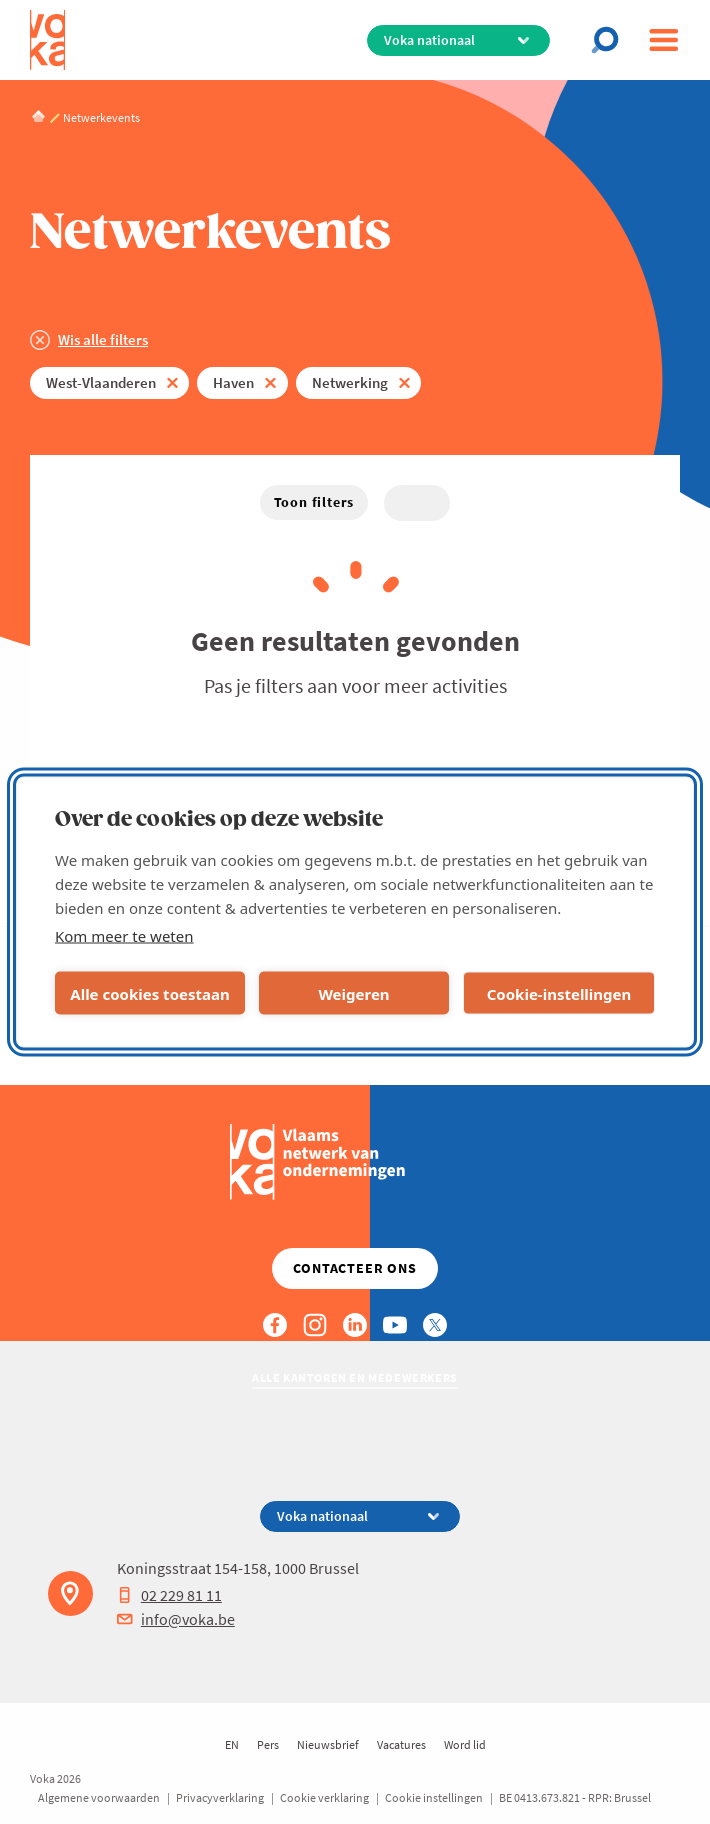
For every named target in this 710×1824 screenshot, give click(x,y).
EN (232, 1744)
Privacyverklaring (220, 1797)
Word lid (465, 1744)
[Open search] (611, 40)
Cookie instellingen (434, 1797)
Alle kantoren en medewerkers (355, 1377)
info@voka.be (176, 1619)
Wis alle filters (103, 339)
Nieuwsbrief (328, 1744)
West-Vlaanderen (101, 382)
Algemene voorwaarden (99, 1797)
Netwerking (350, 382)
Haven (233, 382)
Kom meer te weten (124, 936)
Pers (268, 1744)
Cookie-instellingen (559, 993)
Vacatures (401, 1744)
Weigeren (353, 993)
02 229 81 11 (169, 1595)
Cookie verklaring (324, 1797)
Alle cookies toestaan (149, 993)
